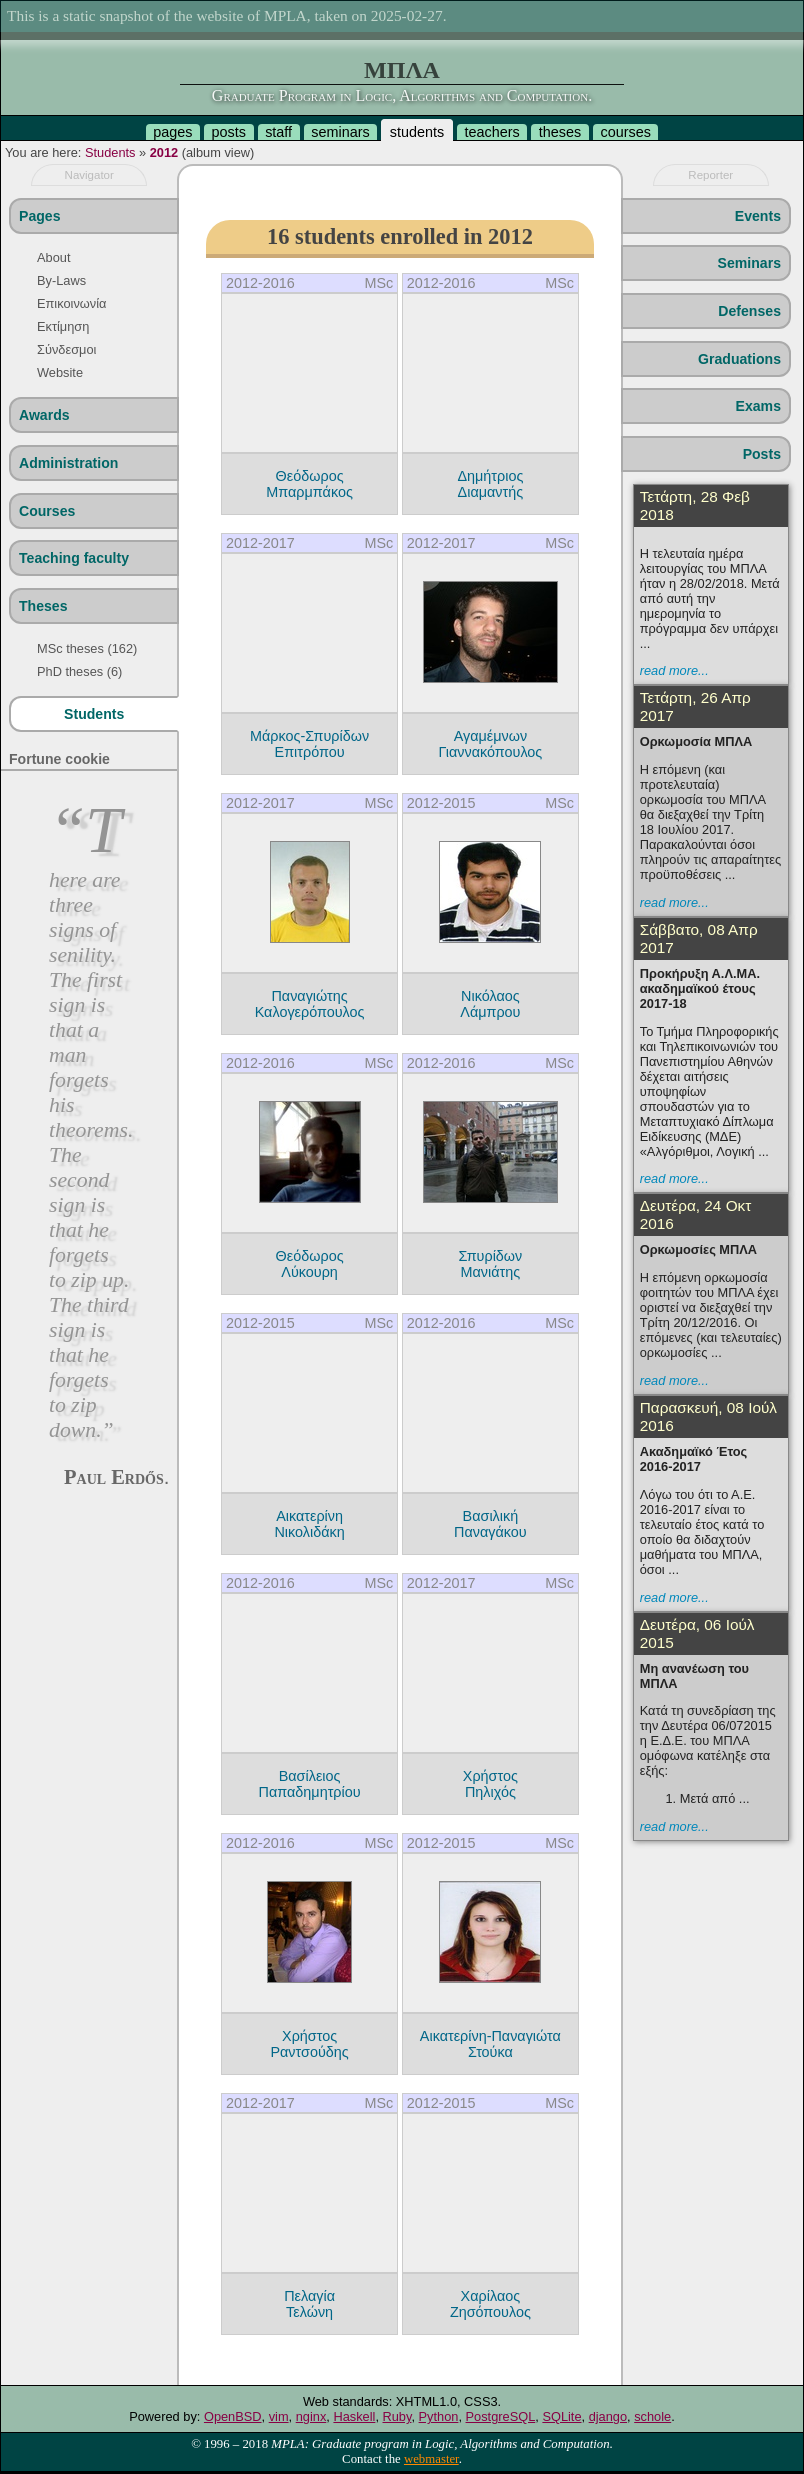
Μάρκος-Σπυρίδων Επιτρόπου (309, 744)
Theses (43, 606)
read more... (674, 670)
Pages (39, 216)
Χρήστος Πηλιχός (490, 1784)
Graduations (739, 359)
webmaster (431, 2459)
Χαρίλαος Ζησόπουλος (490, 2304)
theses (560, 132)
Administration (68, 463)
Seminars (749, 263)
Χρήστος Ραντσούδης (309, 2044)
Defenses (749, 311)
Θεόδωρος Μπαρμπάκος (309, 484)
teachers (491, 132)
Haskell (354, 2416)
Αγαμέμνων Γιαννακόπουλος (490, 744)
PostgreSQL (501, 2416)
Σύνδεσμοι (66, 349)
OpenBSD (233, 2416)
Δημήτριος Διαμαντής (490, 484)
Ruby (397, 2416)
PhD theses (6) (79, 671)
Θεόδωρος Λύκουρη (310, 1264)
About (53, 257)
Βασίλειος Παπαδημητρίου (310, 1784)
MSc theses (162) (87, 648)
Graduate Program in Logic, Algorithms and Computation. (402, 95)
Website (60, 372)
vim (279, 2416)
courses (625, 132)
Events (758, 216)
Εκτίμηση (63, 326)
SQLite (561, 2416)
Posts (762, 454)
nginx (311, 2416)
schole (652, 2416)
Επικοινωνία (71, 303)
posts (229, 132)
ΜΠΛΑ (402, 70)
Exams (758, 406)
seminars (340, 132)
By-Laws (61, 280)
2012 (164, 152)
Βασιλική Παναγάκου (490, 1524)
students (417, 132)
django (608, 2416)
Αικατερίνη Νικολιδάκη (309, 1524)
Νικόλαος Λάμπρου (490, 1004)
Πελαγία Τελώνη (309, 2304)
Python (439, 2416)
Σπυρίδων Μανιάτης (490, 1264)
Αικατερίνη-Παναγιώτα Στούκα (490, 2044)
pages (172, 132)
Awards (44, 415)
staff (278, 132)
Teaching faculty (74, 558)
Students (110, 152)
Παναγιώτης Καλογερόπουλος (310, 1004)
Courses (47, 511)
